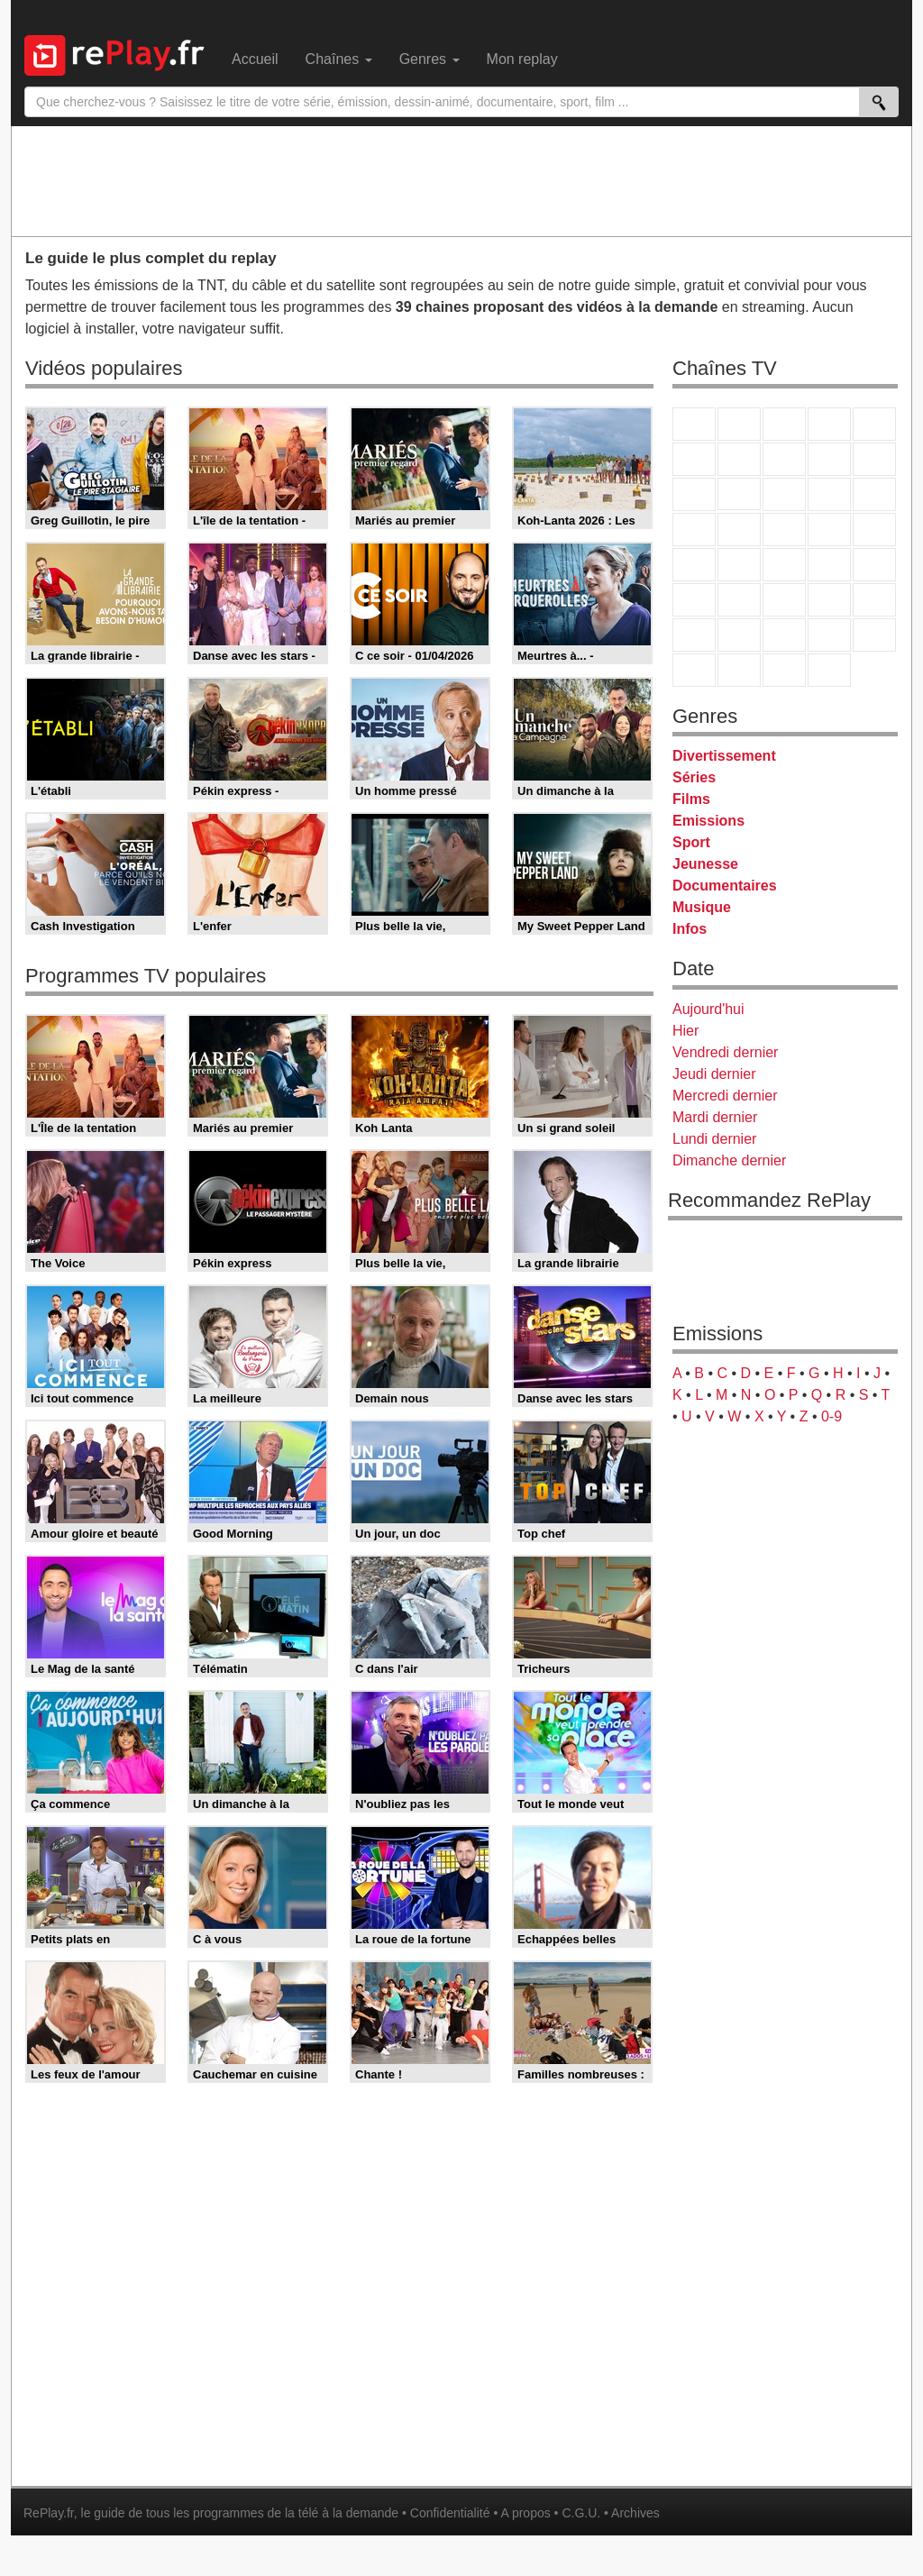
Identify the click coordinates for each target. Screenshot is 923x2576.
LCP (739, 670)
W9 (784, 459)
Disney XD (829, 635)
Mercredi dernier (724, 1095)
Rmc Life (739, 529)
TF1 (694, 424)
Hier (685, 1030)
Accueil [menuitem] (255, 59)
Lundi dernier (714, 1138)
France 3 (784, 424)
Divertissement (724, 755)
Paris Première (829, 529)
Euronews (694, 600)
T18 (874, 529)
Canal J (739, 635)
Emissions (708, 820)
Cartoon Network (784, 635)
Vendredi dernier (725, 1052)
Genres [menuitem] (429, 59)
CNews (784, 564)
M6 (694, 459)
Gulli (694, 635)
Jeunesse (705, 864)
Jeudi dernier (714, 1074)
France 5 (874, 424)
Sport (691, 842)
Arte (739, 459)
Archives (635, 2513)
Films (691, 799)
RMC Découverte (874, 494)
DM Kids (874, 635)
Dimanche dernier (729, 1160)
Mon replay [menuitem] (522, 59)
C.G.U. (581, 2513)
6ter (829, 494)
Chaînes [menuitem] (339, 59)
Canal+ (829, 424)
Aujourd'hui (708, 1009)
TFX (874, 459)
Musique (701, 907)
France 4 (694, 494)
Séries (694, 777)
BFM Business (874, 564)
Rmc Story (694, 529)
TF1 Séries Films (784, 494)
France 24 (739, 600)
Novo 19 (694, 564)
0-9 (831, 1416)
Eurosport (829, 600)
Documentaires (724, 885)
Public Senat (784, 670)
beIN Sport (784, 600)
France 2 (739, 424)
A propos (525, 2513)
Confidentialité (450, 2513)
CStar (739, 494)
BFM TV (829, 564)
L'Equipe (874, 600)
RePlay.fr (48, 2513)
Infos (689, 928)
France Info (739, 564)
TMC (829, 459)
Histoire (829, 670)
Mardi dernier (714, 1117)
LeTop (694, 670)
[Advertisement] (461, 180)
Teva (784, 529)
